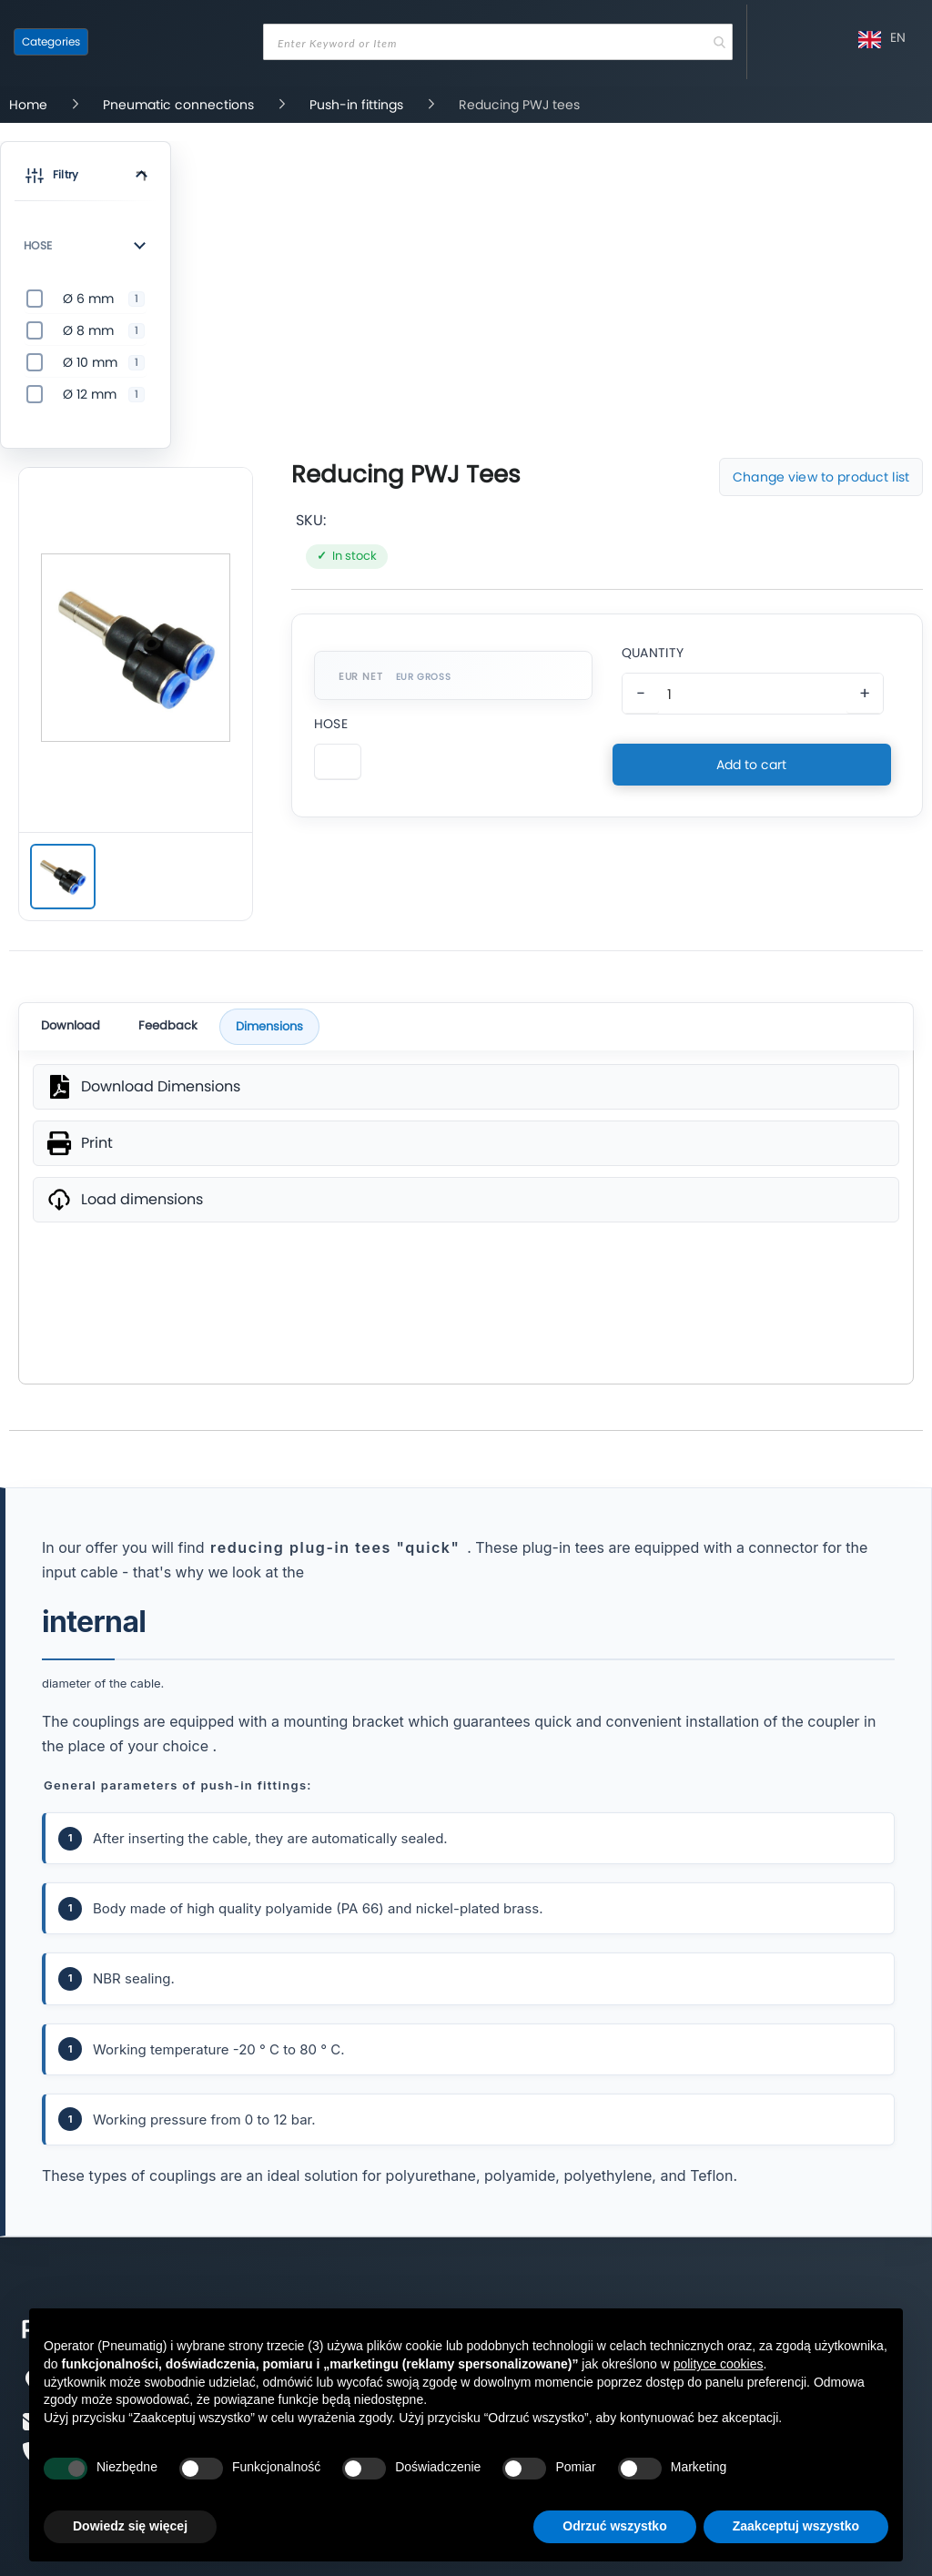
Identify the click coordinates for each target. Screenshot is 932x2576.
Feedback (168, 1025)
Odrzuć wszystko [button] (614, 2526)
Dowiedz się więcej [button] (130, 2526)
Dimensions (269, 1026)
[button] (86, 178)
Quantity (653, 653)
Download (70, 1025)
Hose (331, 724)
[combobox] (498, 42)
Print (97, 1143)
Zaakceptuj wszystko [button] (796, 2526)
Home (30, 105)
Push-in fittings (358, 105)
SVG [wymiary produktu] (466, 1301)
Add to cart (751, 765)
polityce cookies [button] (719, 2364)
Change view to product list (821, 477)
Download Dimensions (160, 1087)
